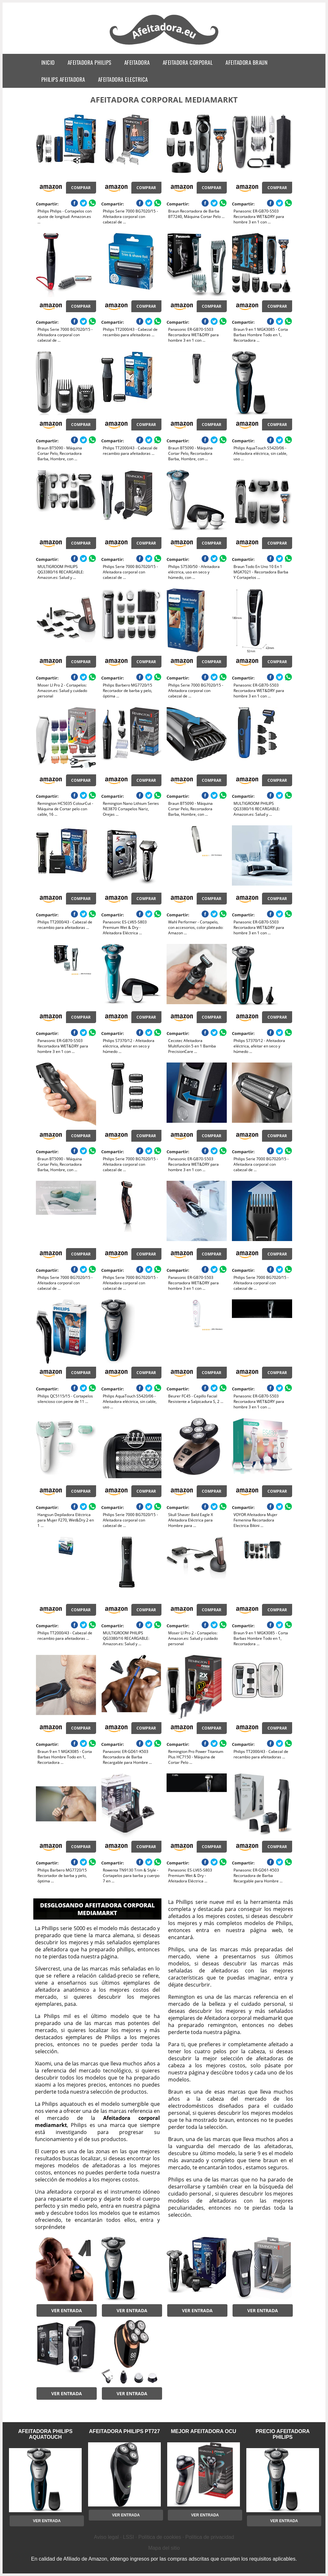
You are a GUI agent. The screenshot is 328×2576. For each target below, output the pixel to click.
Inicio (48, 62)
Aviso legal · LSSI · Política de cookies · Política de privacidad (164, 2537)
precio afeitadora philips (283, 2434)
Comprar (81, 187)
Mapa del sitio (164, 2548)
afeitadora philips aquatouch (45, 2434)
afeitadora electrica (123, 79)
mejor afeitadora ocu (203, 2431)
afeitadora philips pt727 (124, 2431)
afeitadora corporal (188, 62)
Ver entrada (66, 2310)
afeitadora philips (89, 62)
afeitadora (137, 62)
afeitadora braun (246, 62)
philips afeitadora (63, 79)
